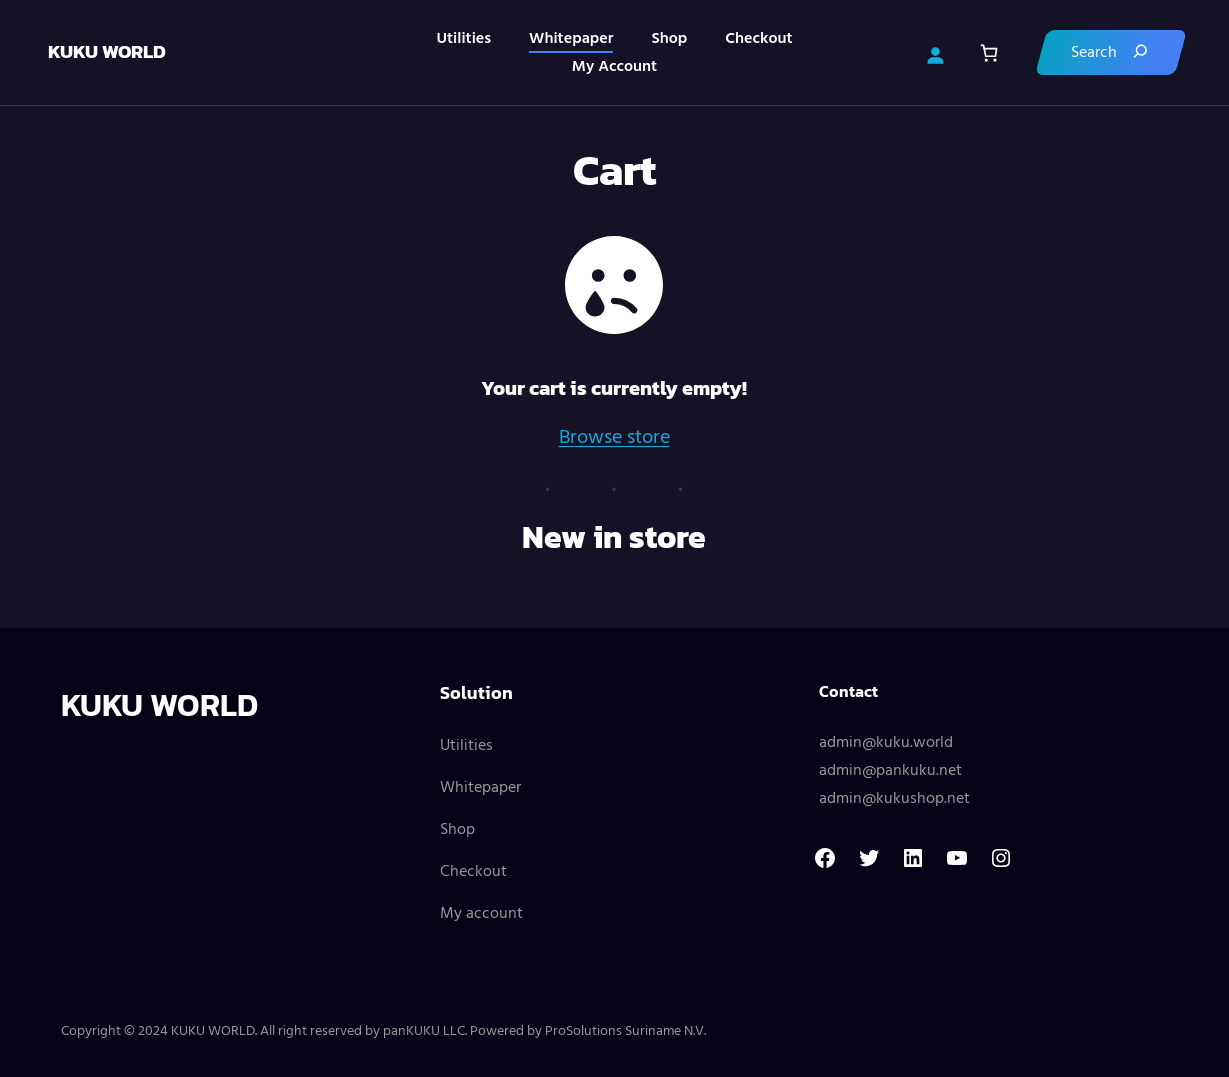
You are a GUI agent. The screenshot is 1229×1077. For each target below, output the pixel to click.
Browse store (614, 438)
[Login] (933, 53)
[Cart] (986, 52)
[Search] (1109, 52)
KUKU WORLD (109, 51)
